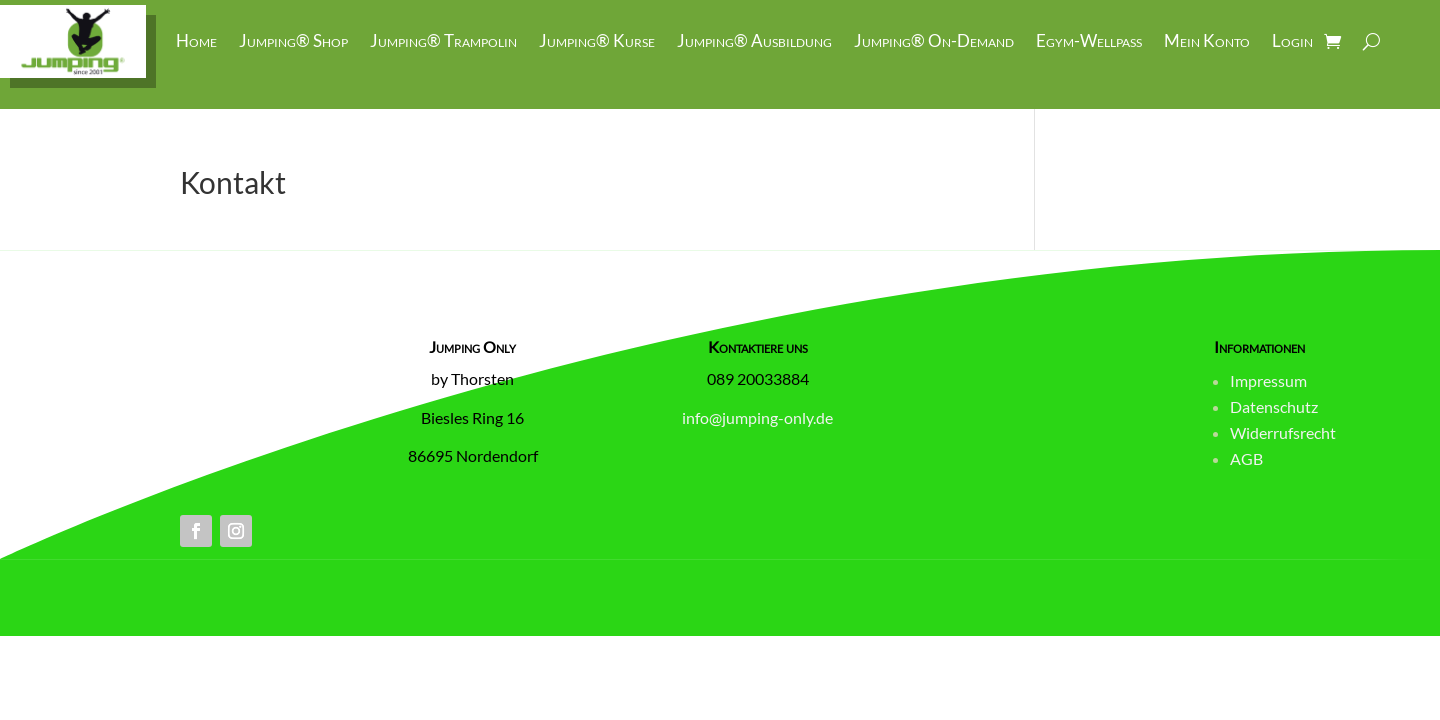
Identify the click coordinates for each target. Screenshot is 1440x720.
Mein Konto (1207, 40)
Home (196, 40)
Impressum (1268, 380)
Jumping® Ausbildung (754, 40)
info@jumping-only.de (757, 417)
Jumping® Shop (293, 40)
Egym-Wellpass (1089, 40)
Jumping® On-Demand (934, 40)
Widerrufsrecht (1283, 432)
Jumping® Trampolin (443, 40)
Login (1292, 40)
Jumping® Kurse (597, 40)
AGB (1246, 458)
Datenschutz (1274, 406)
